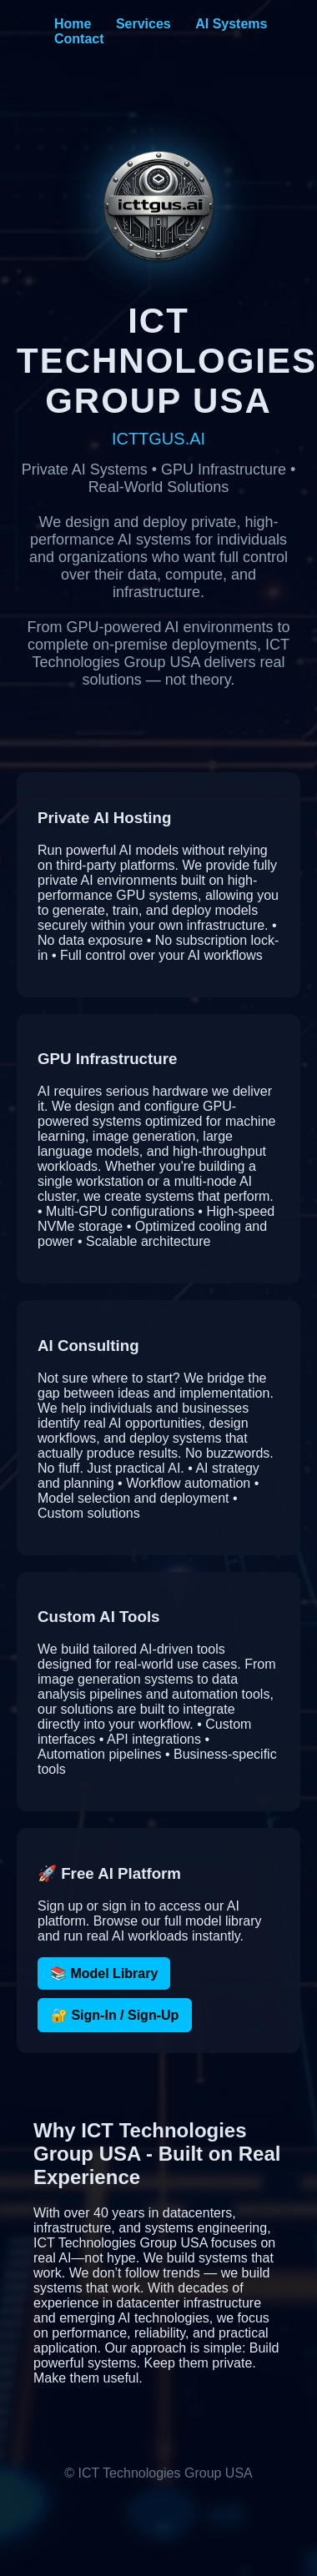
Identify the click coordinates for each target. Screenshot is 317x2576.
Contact (79, 39)
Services (143, 24)
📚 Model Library (104, 1973)
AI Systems (231, 24)
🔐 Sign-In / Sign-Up (115, 2015)
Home (72, 24)
